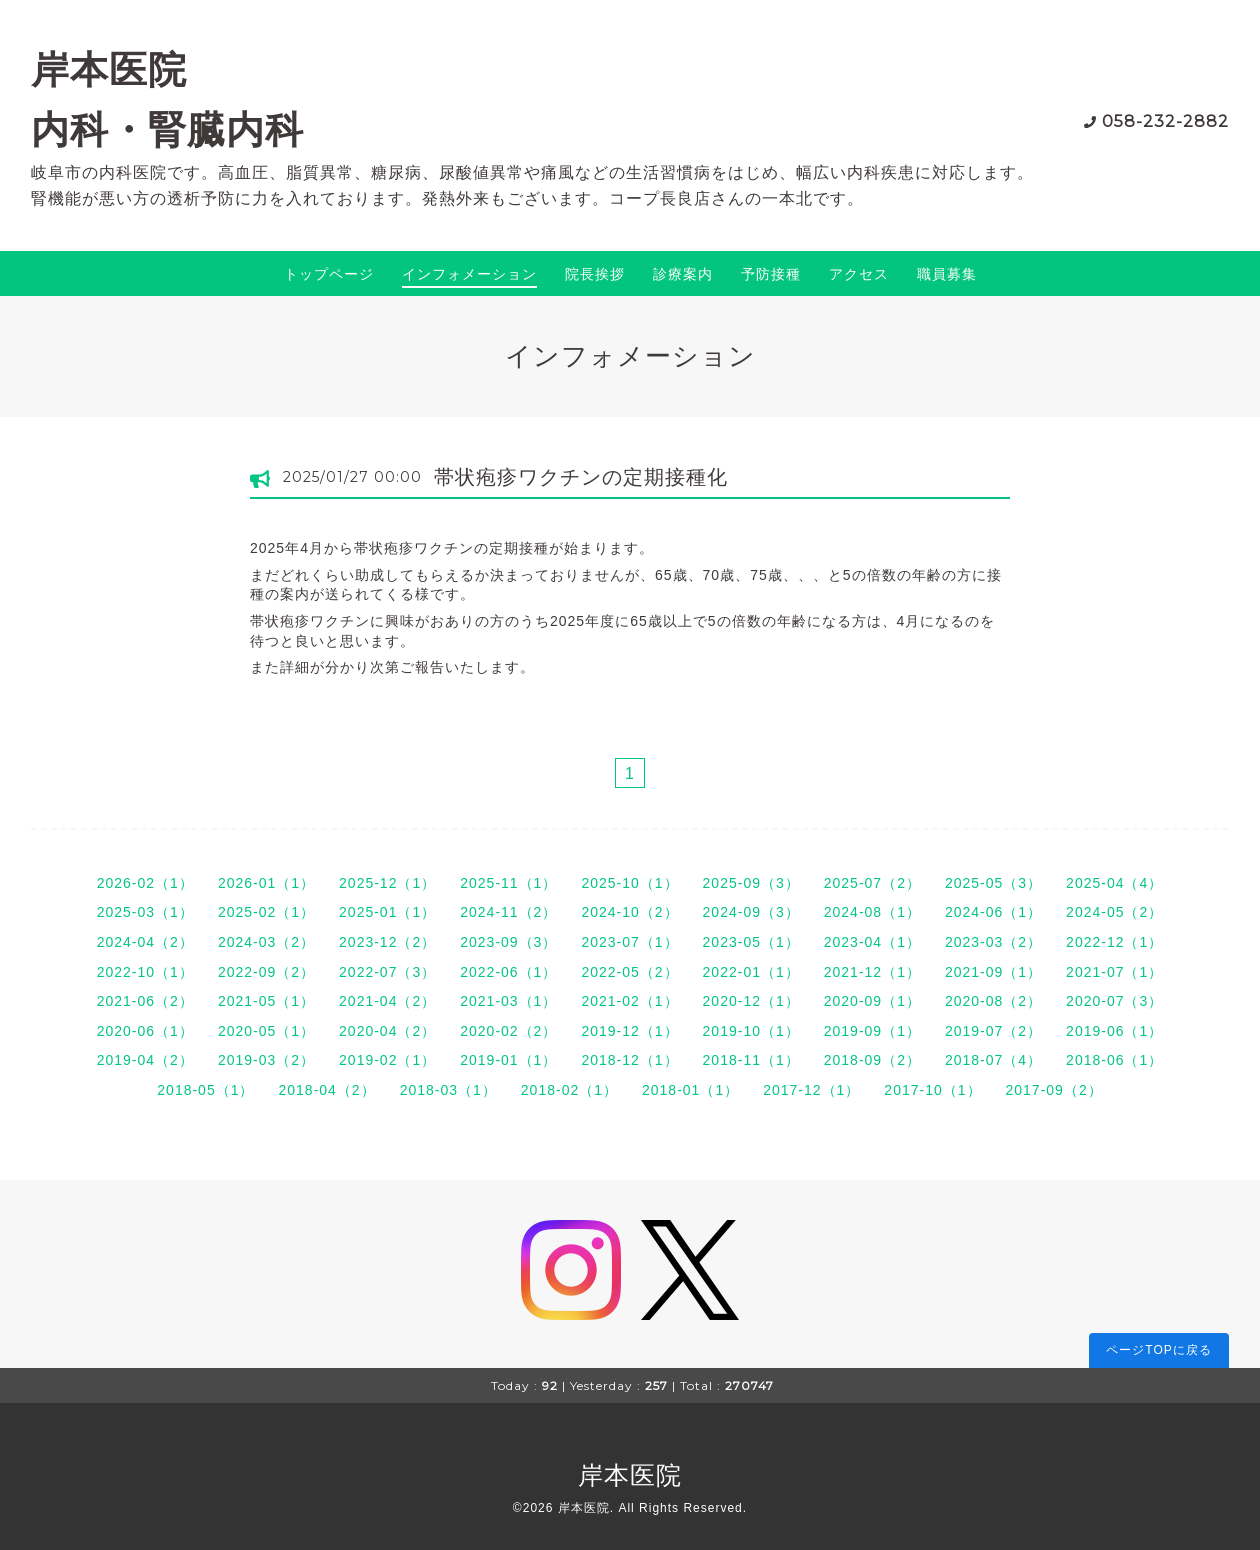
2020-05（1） (266, 1031)
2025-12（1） (387, 883)
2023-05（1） (751, 942)
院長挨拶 (595, 274)
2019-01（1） (508, 1060)
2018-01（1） (690, 1090)
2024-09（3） (751, 912)
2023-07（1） (629, 942)
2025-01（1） (387, 912)
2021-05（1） (266, 1001)
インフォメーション (469, 274)
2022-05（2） (629, 972)
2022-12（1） (1114, 942)
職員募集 (947, 274)
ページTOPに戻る (1158, 1350)
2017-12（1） (811, 1090)
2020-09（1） (872, 1001)
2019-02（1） (387, 1060)
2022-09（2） (266, 972)
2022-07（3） (387, 972)
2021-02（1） (629, 1001)
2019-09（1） (872, 1031)
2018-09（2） (872, 1060)
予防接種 (771, 274)
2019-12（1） (629, 1031)
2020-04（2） (387, 1031)
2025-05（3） (993, 883)
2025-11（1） (508, 883)
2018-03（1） (448, 1090)
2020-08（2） (993, 1001)
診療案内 (683, 274)
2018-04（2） (326, 1090)
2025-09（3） (751, 883)
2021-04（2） (387, 1001)
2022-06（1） (508, 972)
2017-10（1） (932, 1090)
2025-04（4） (1114, 883)
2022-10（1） (145, 972)
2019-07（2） (993, 1031)
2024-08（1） (872, 912)
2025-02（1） (266, 912)
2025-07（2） (872, 883)
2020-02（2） (508, 1031)
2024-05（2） (1114, 912)
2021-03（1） (508, 1001)
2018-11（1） (751, 1060)
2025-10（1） (629, 883)
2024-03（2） (266, 942)
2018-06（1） (1114, 1060)
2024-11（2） (508, 912)
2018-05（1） (205, 1090)
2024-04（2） (145, 942)
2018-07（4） (993, 1060)
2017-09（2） (1054, 1090)
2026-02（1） (145, 883)
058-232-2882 (1165, 121)
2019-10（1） (751, 1031)
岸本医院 (630, 1475)
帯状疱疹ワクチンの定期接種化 (581, 477)
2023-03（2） (993, 942)
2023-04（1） (872, 942)
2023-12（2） (387, 942)
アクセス (859, 274)
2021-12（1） (872, 972)
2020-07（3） (1114, 1001)
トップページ (329, 274)
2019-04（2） (145, 1060)
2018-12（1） (629, 1060)
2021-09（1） (993, 972)
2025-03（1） (145, 912)
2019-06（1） (1114, 1031)
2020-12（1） (751, 1001)
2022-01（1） (751, 972)
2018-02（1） (569, 1090)
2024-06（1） (993, 912)
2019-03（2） (266, 1060)
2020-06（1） (145, 1031)
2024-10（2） (629, 912)
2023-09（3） (508, 942)
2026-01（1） (266, 883)
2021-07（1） (1114, 972)
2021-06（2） (145, 1001)
